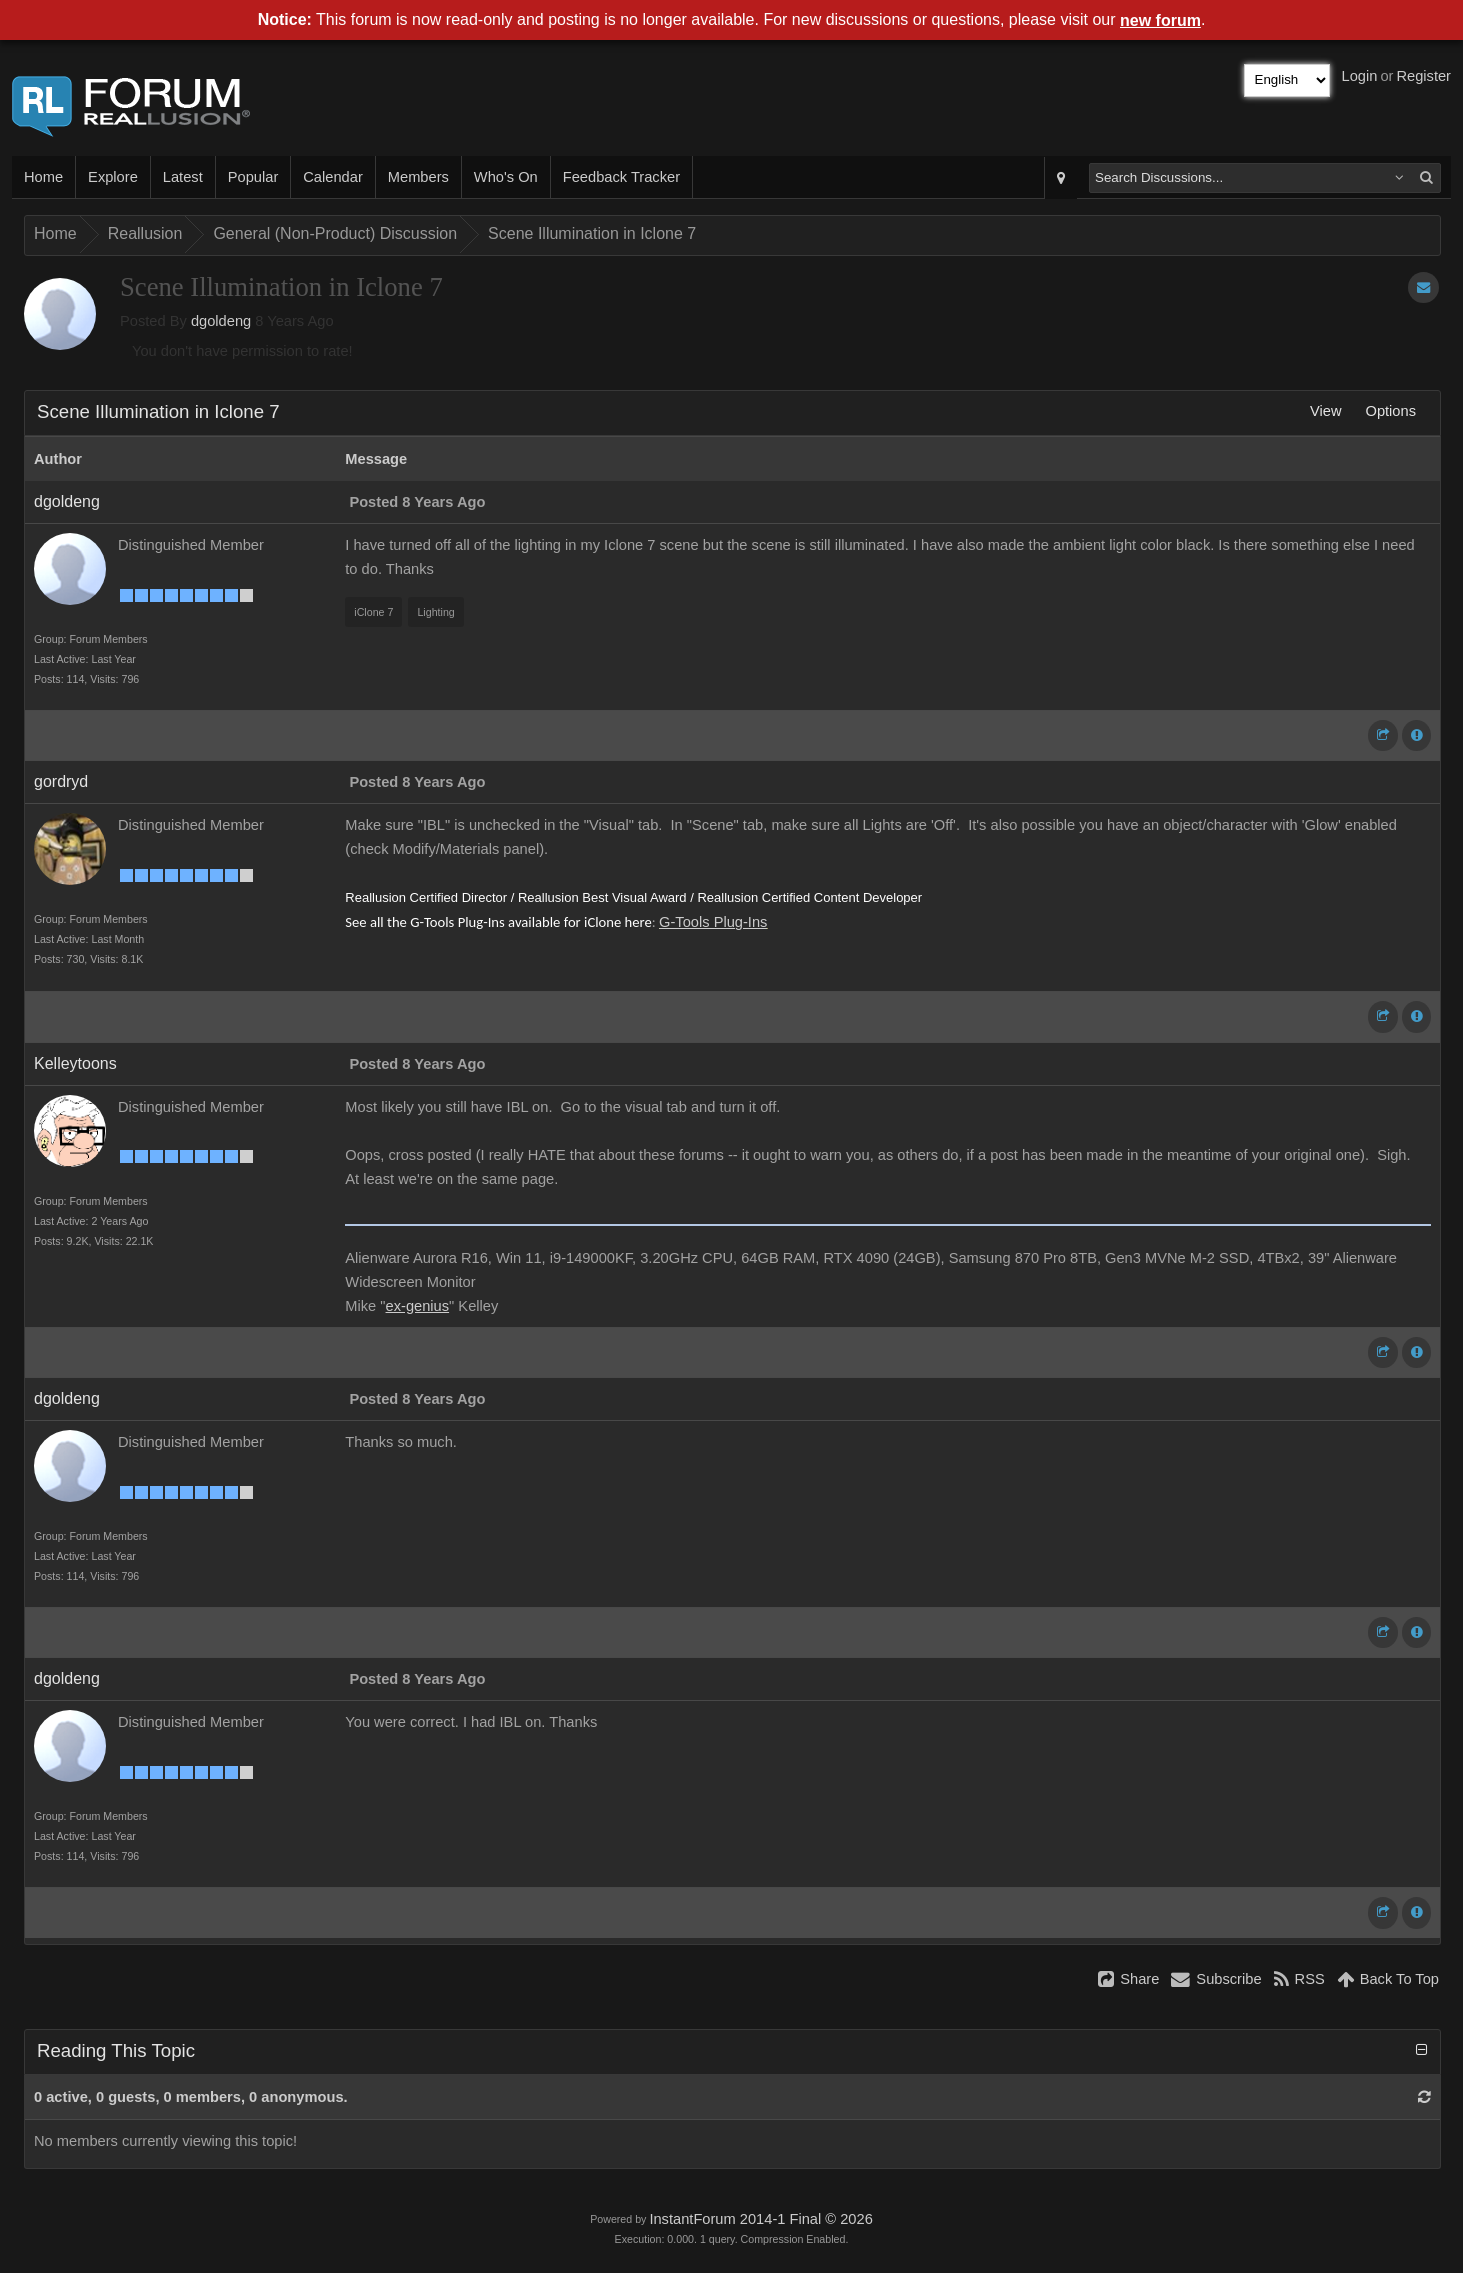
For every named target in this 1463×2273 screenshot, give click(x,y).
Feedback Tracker (621, 177)
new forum (1160, 20)
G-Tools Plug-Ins (713, 922)
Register (1423, 76)
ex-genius (418, 1306)
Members (418, 177)
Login (1360, 76)
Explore (113, 177)
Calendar (332, 177)
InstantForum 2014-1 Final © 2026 (760, 2219)
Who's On (506, 177)
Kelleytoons (75, 1063)
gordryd (61, 781)
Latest (183, 177)
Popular (253, 177)
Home (43, 177)
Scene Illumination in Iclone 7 (592, 233)
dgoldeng (221, 321)
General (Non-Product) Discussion (335, 233)
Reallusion (145, 233)
